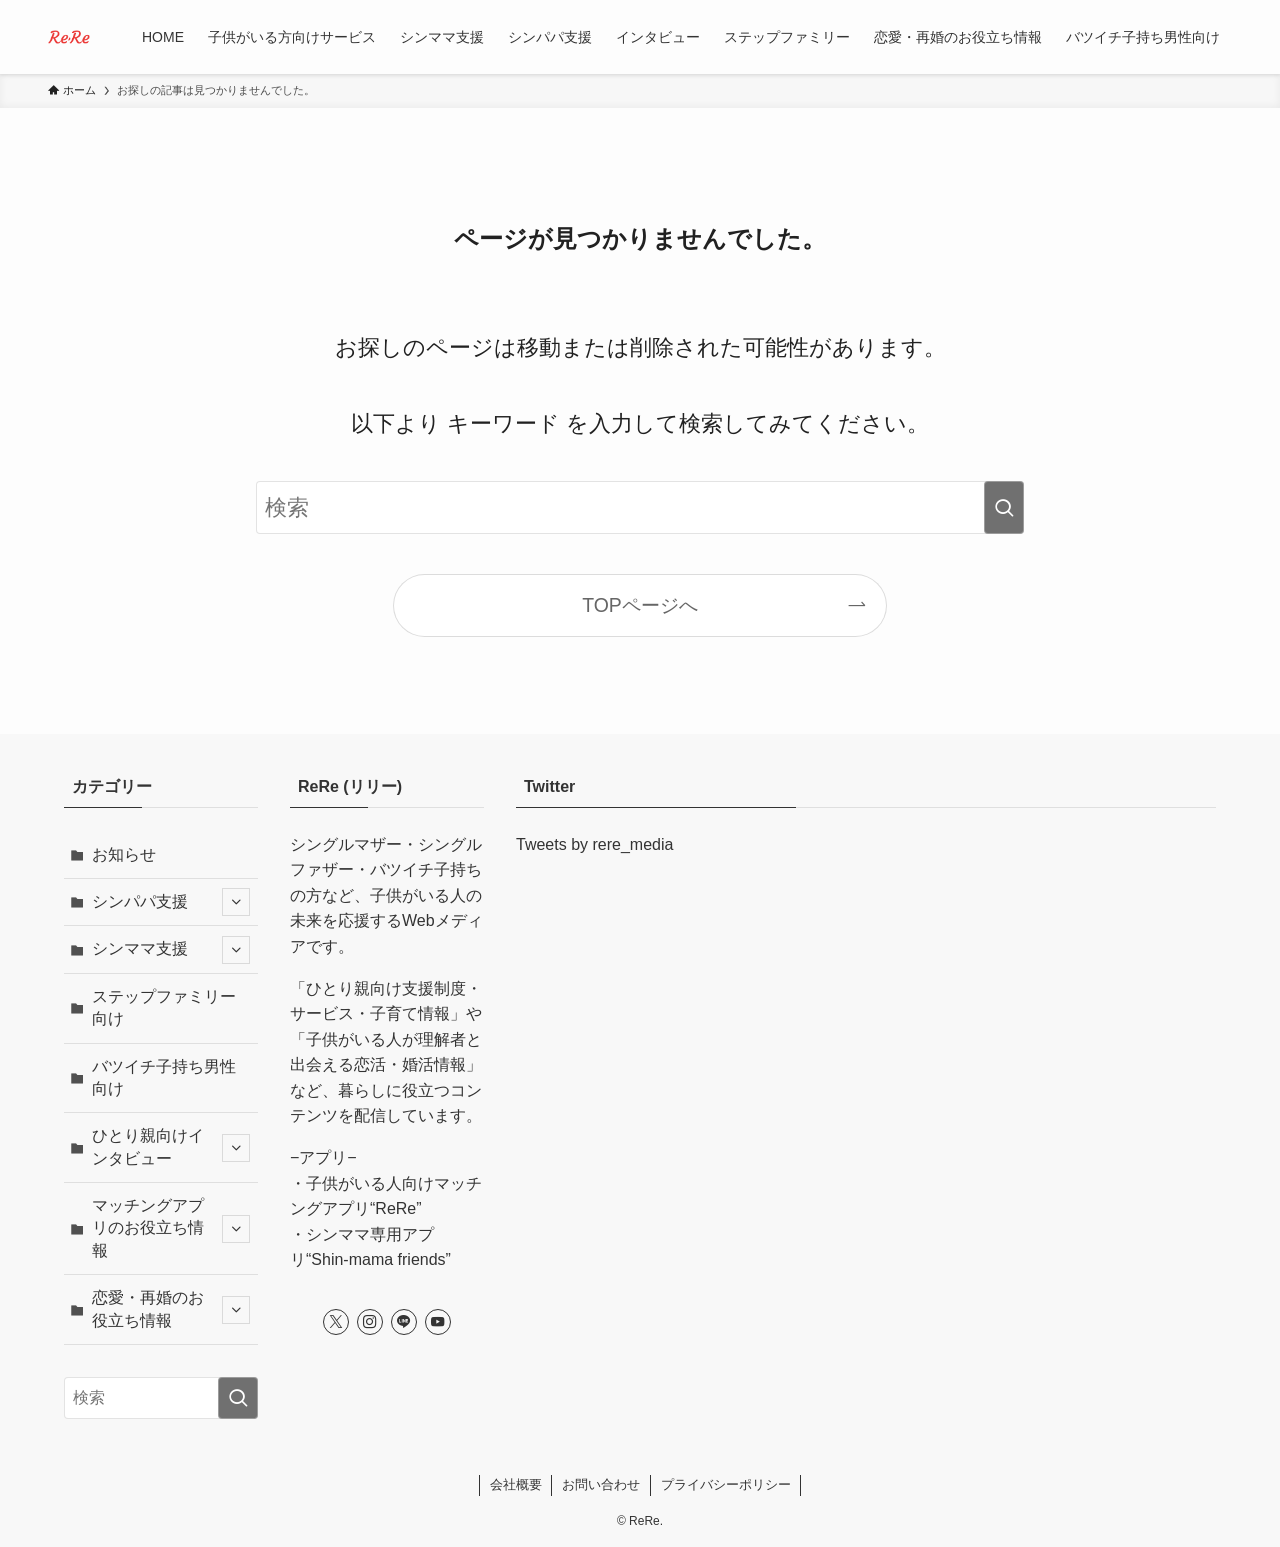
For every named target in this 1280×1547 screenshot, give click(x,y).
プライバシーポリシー (726, 1484)
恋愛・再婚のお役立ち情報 (171, 1308)
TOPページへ (640, 605)
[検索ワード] (640, 507)
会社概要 (516, 1484)
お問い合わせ (601, 1484)
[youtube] (438, 1322)
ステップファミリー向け (164, 1007)
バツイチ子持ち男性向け (164, 1077)
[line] (404, 1322)
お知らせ (124, 854)
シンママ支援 (171, 950)
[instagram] (370, 1322)
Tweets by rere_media (594, 844)
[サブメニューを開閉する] (236, 902)
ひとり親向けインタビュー (171, 1146)
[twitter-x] (336, 1322)
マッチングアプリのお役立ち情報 (171, 1228)
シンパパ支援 (171, 902)
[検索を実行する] (1004, 507)
